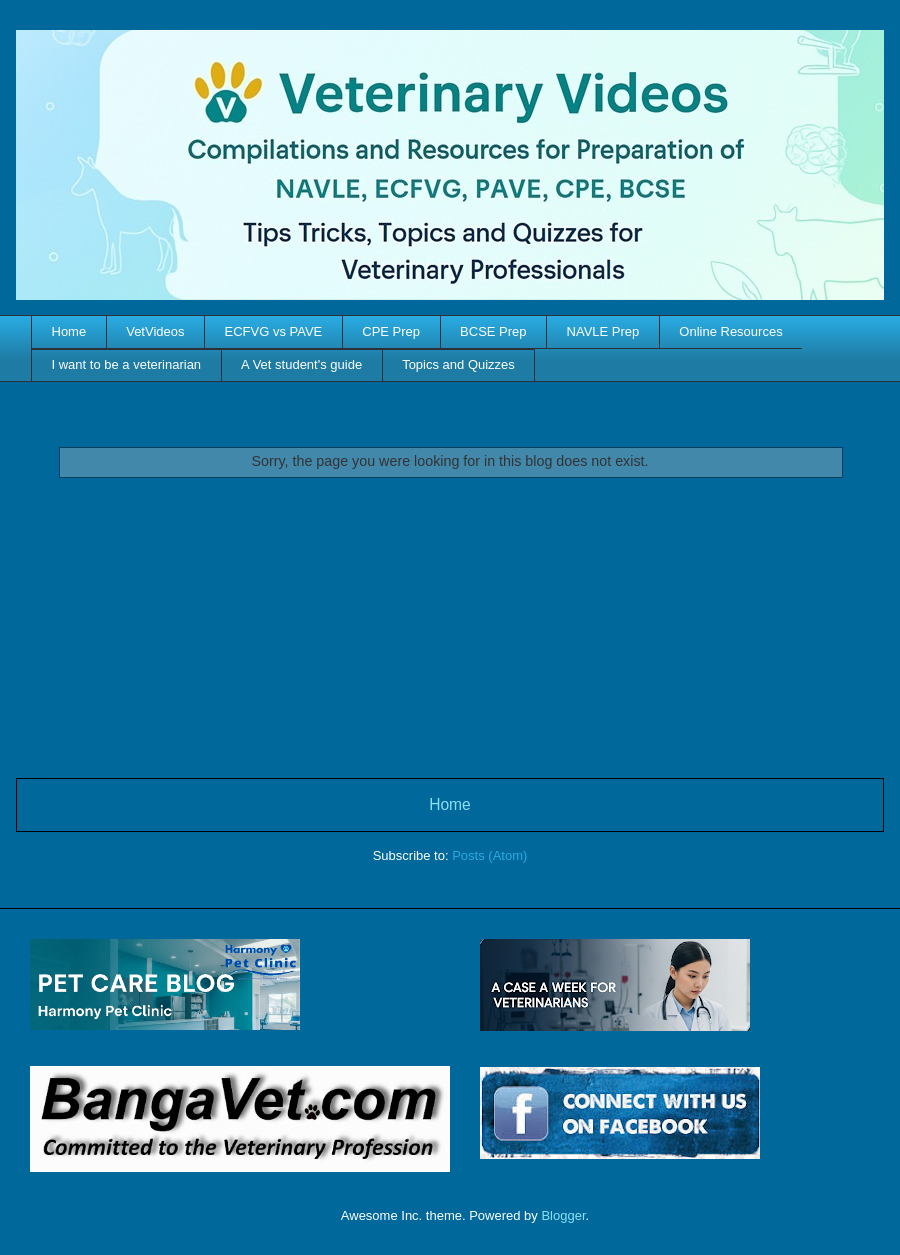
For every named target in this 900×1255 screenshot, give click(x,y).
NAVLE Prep (603, 331)
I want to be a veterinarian (127, 364)
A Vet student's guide (301, 364)
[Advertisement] (450, 628)
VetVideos (155, 331)
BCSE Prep (493, 331)
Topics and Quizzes (458, 364)
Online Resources (730, 331)
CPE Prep (391, 331)
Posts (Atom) (489, 855)
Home (69, 331)
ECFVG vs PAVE (274, 331)
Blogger (563, 1215)
